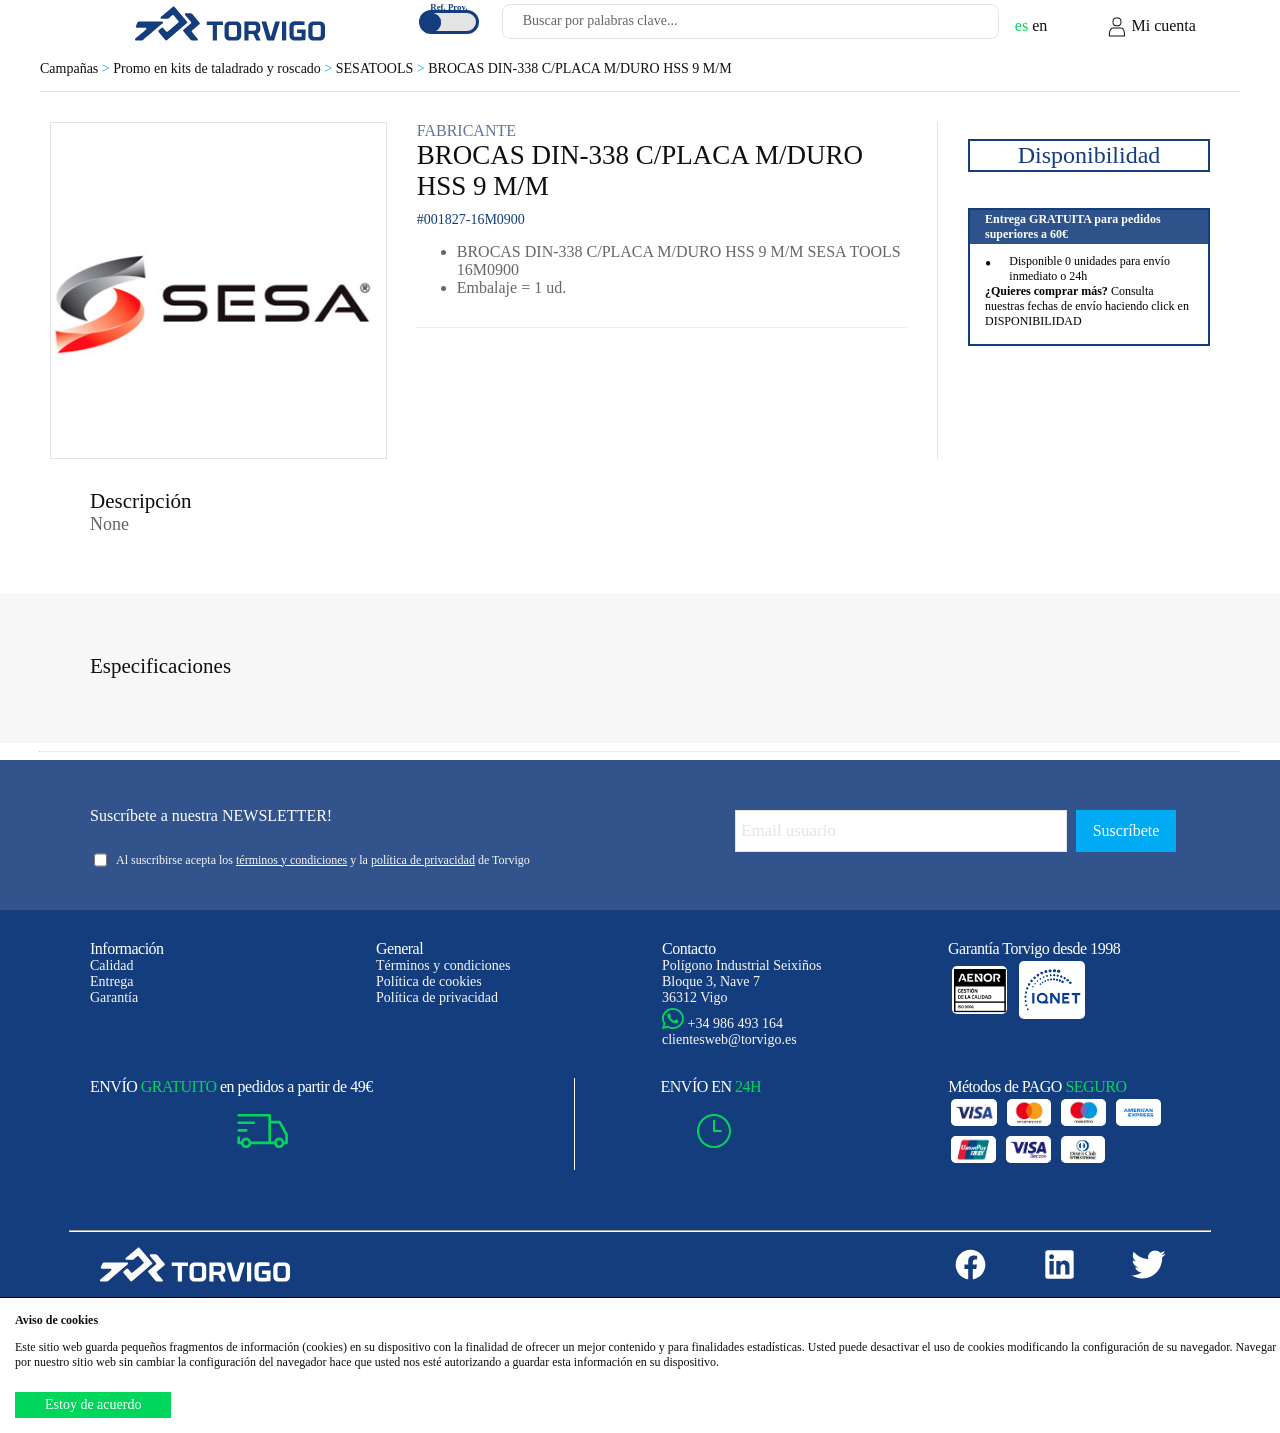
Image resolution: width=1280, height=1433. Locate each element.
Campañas (76, 68)
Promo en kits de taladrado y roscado (224, 68)
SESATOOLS (382, 68)
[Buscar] (960, 27)
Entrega (112, 981)
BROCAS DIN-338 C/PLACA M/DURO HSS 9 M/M (579, 68)
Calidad (112, 965)
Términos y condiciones (443, 965)
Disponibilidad (1089, 155)
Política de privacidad (437, 997)
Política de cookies (429, 981)
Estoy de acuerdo (93, 1404)
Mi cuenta (1151, 27)
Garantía (114, 997)
